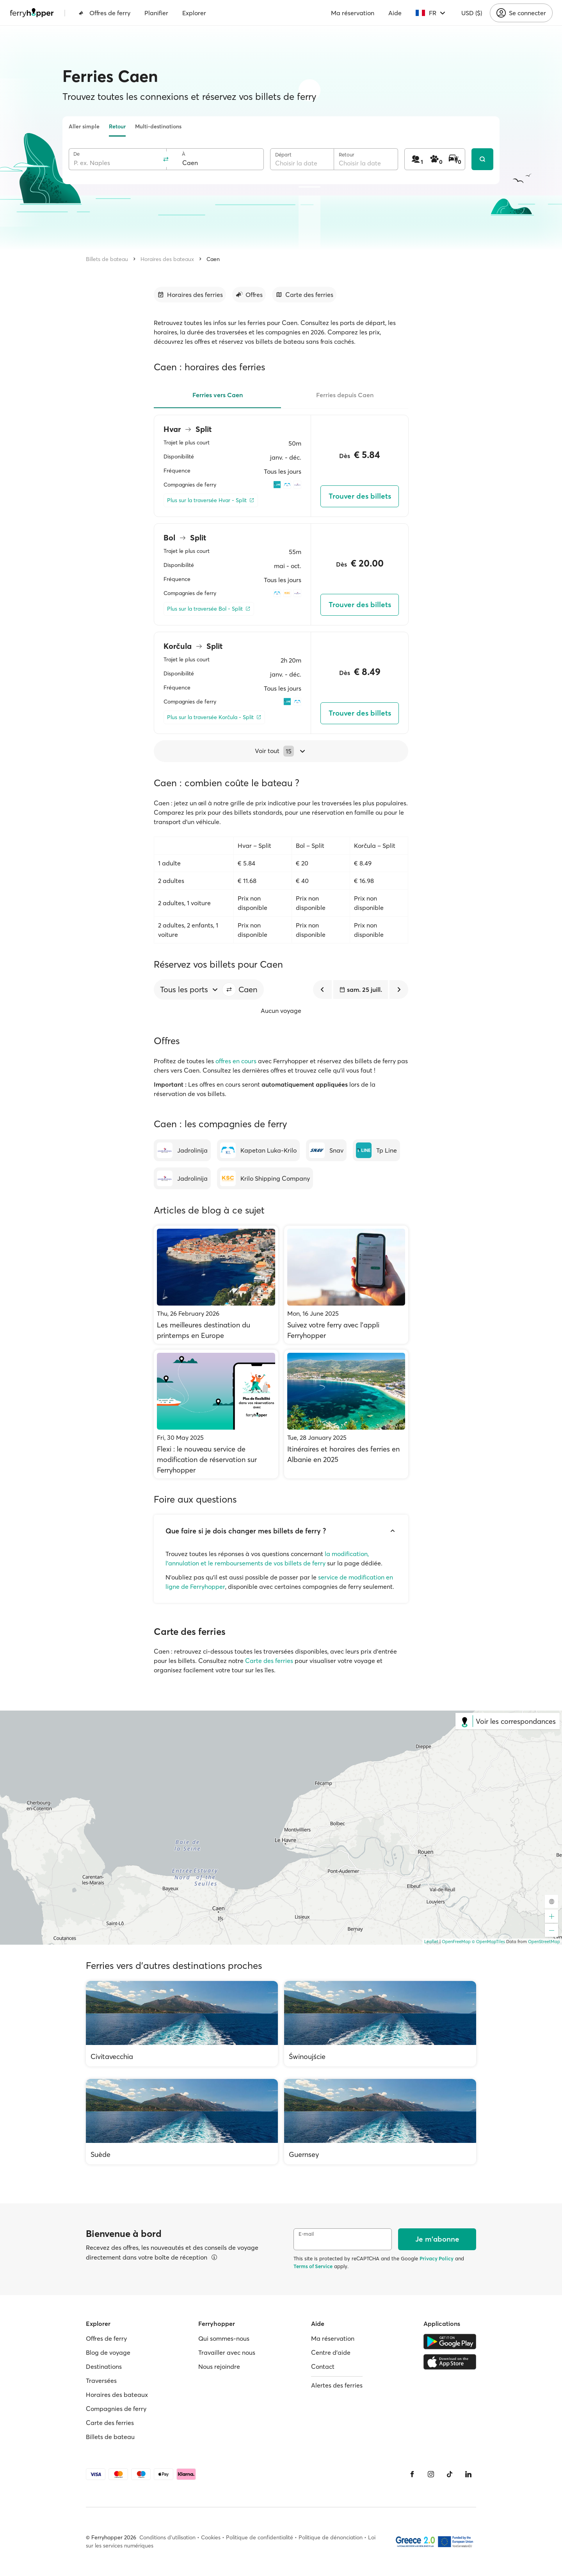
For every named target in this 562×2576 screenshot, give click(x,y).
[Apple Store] (449, 2362)
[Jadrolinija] (182, 1150)
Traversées (101, 2380)
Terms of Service (313, 2266)
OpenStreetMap (544, 1941)
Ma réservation (352, 13)
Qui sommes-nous (223, 2338)
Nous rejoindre (219, 2366)
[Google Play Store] (449, 2341)
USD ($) (471, 13)
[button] (229, 989)
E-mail (306, 2234)
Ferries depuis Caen (344, 395)
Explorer (194, 13)
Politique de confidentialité (259, 2537)
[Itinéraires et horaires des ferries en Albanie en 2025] (346, 1414)
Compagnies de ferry (116, 2409)
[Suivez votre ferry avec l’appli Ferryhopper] (346, 1285)
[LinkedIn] (468, 2474)
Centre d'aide (330, 2352)
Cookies (211, 2537)
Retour (117, 126)
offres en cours (235, 1061)
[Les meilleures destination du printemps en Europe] (216, 1285)
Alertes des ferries (337, 2385)
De (76, 153)
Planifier (156, 13)
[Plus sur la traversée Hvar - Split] (211, 500)
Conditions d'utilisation (167, 2537)
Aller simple (84, 126)
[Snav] (326, 1150)
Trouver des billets (360, 496)
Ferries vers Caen (217, 395)
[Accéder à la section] (190, 294)
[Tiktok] (449, 2474)
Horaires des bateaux (167, 259)
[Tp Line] (376, 1150)
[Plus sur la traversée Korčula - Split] (214, 717)
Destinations (104, 2366)
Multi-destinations (158, 126)
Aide (395, 13)
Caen (213, 259)
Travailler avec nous (226, 2352)
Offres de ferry (104, 13)
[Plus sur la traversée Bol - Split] (209, 609)
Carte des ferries (269, 1661)
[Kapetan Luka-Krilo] (258, 1150)
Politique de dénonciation (331, 2537)
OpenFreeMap (456, 1941)
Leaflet (431, 1941)
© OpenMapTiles (488, 1941)
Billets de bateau (107, 259)
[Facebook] (412, 2474)
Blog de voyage (108, 2352)
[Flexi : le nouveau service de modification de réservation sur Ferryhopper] (216, 1414)
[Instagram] (431, 2474)
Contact (322, 2366)
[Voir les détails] (214, 2257)
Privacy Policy (437, 2258)
